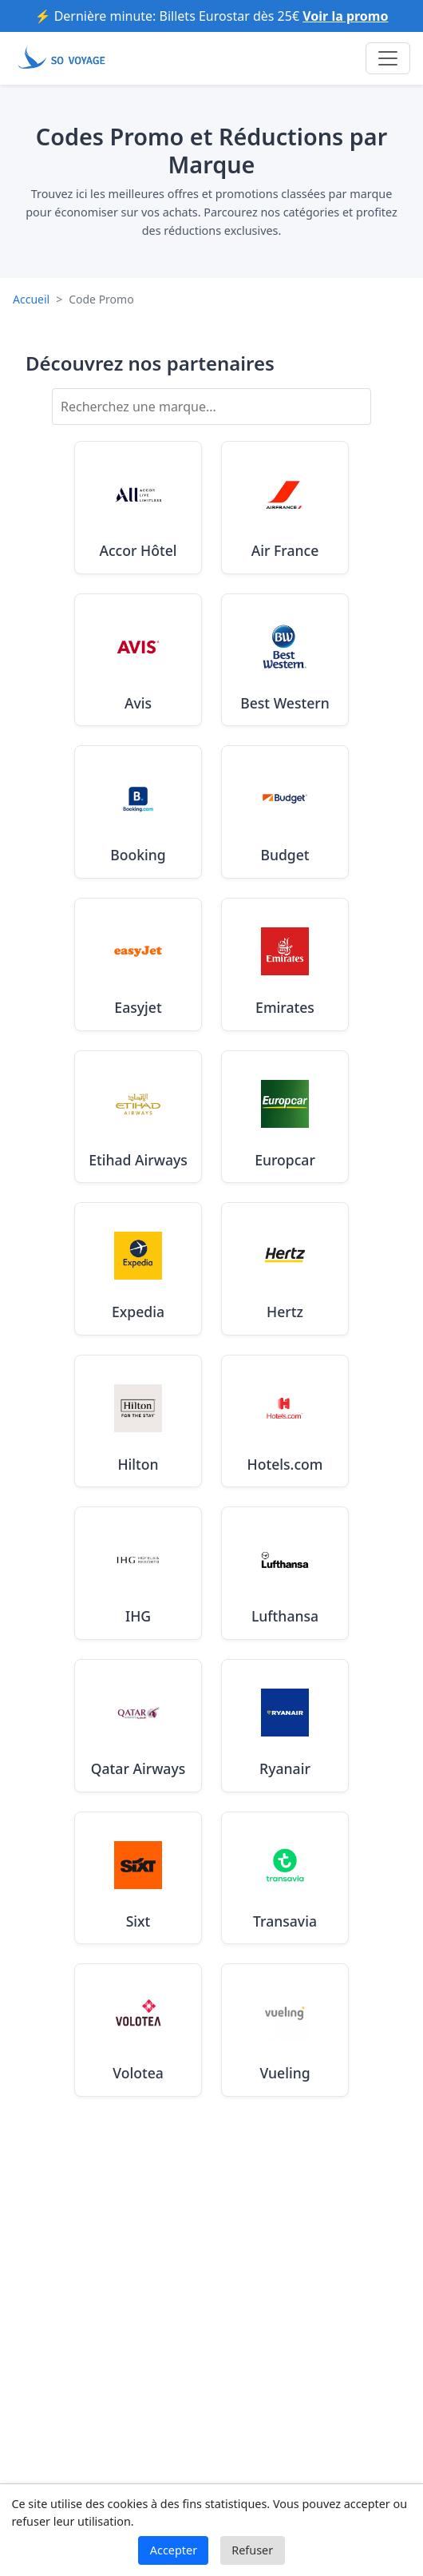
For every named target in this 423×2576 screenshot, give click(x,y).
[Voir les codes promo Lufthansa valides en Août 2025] (285, 1573)
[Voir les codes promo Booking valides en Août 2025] (138, 812)
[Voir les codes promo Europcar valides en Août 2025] (285, 1117)
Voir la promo (345, 16)
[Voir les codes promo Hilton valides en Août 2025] (138, 1421)
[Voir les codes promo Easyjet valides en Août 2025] (138, 964)
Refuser (252, 2550)
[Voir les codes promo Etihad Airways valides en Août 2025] (138, 1117)
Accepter (173, 2550)
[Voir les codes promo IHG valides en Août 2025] (138, 1573)
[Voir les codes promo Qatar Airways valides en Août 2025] (138, 1725)
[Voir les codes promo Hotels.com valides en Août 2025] (285, 1421)
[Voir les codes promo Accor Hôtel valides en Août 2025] (138, 507)
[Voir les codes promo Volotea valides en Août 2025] (138, 2030)
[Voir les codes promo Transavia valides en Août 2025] (285, 1878)
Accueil (31, 299)
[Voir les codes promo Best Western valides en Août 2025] (285, 660)
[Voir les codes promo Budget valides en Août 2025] (285, 812)
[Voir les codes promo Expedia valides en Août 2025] (138, 1269)
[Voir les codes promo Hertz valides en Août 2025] (285, 1269)
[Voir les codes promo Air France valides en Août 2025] (285, 507)
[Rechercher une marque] (211, 406)
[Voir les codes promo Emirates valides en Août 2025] (285, 964)
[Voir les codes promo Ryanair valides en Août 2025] (285, 1725)
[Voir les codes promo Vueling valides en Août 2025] (285, 2030)
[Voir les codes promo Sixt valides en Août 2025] (138, 1878)
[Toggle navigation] (388, 58)
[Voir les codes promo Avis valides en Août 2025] (138, 660)
